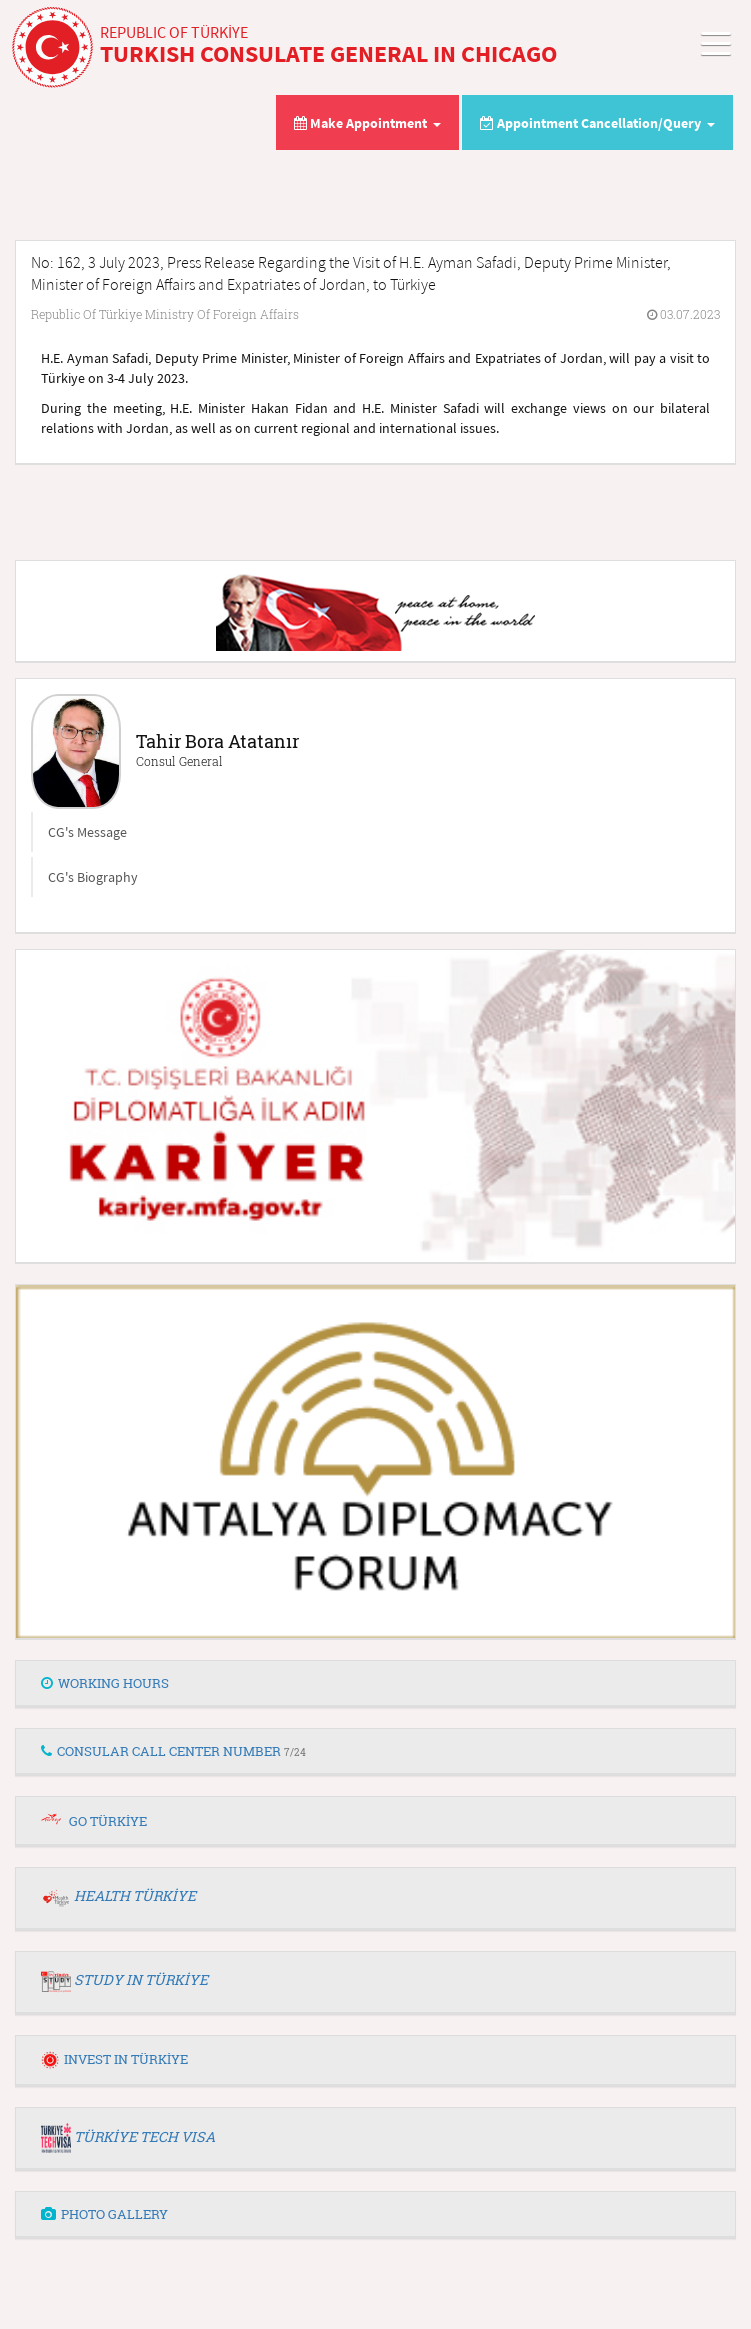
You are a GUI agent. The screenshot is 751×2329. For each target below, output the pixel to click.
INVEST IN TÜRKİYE (114, 2059)
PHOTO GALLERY (104, 2214)
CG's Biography (93, 877)
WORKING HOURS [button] (105, 1683)
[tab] (375, 1684)
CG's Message (87, 832)
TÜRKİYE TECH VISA (144, 2136)
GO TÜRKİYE (108, 1821)
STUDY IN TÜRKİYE (141, 1979)
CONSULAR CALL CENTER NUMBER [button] (173, 1751)
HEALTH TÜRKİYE (135, 1895)
